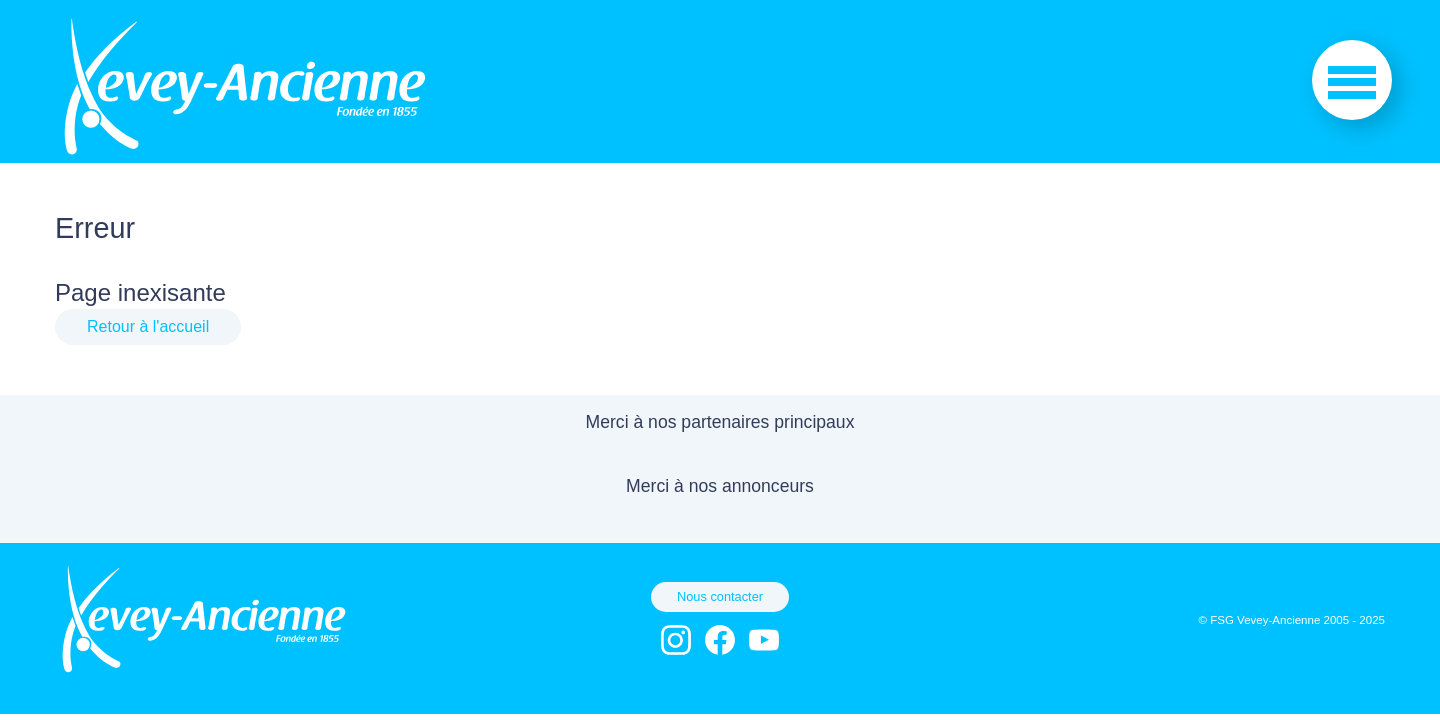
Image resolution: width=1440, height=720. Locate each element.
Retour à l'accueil (148, 326)
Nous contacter (720, 596)
